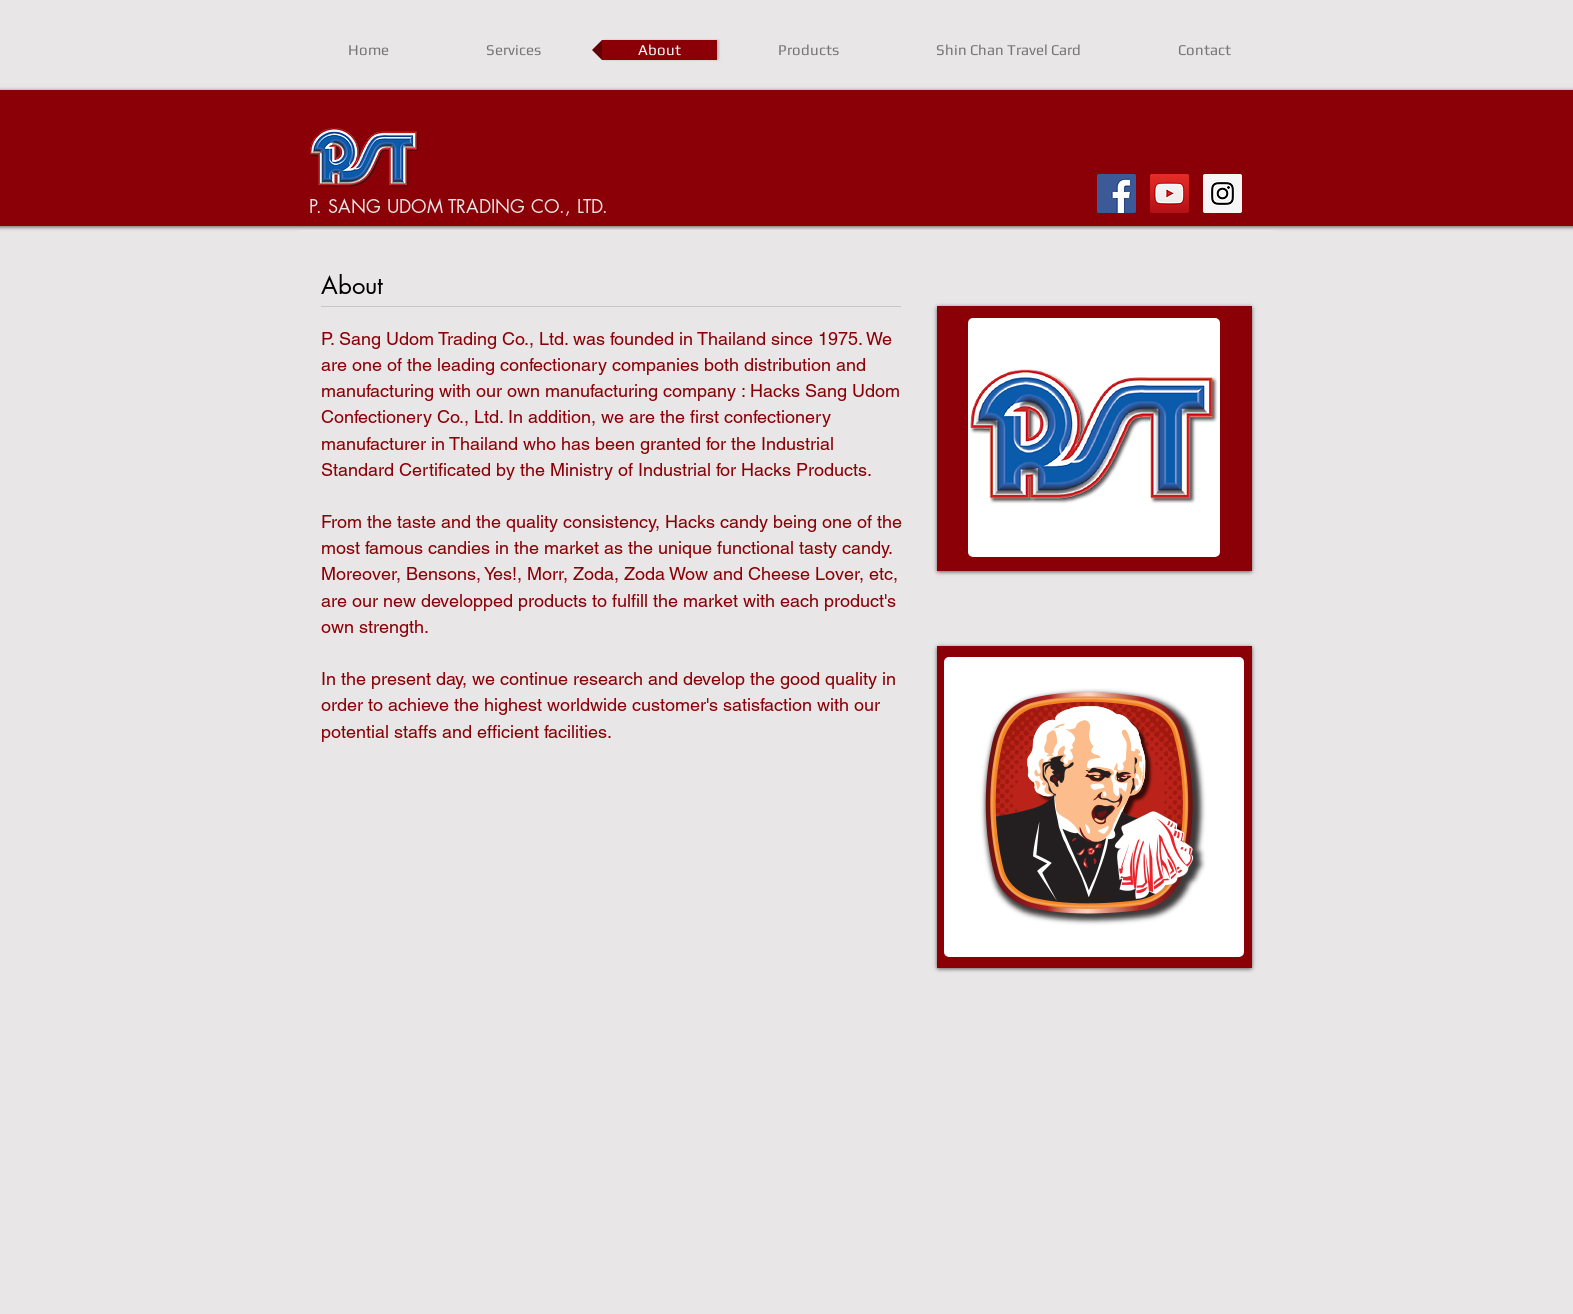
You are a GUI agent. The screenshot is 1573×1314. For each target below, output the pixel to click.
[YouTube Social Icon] (1169, 193)
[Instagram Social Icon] (1222, 193)
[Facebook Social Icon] (1116, 193)
